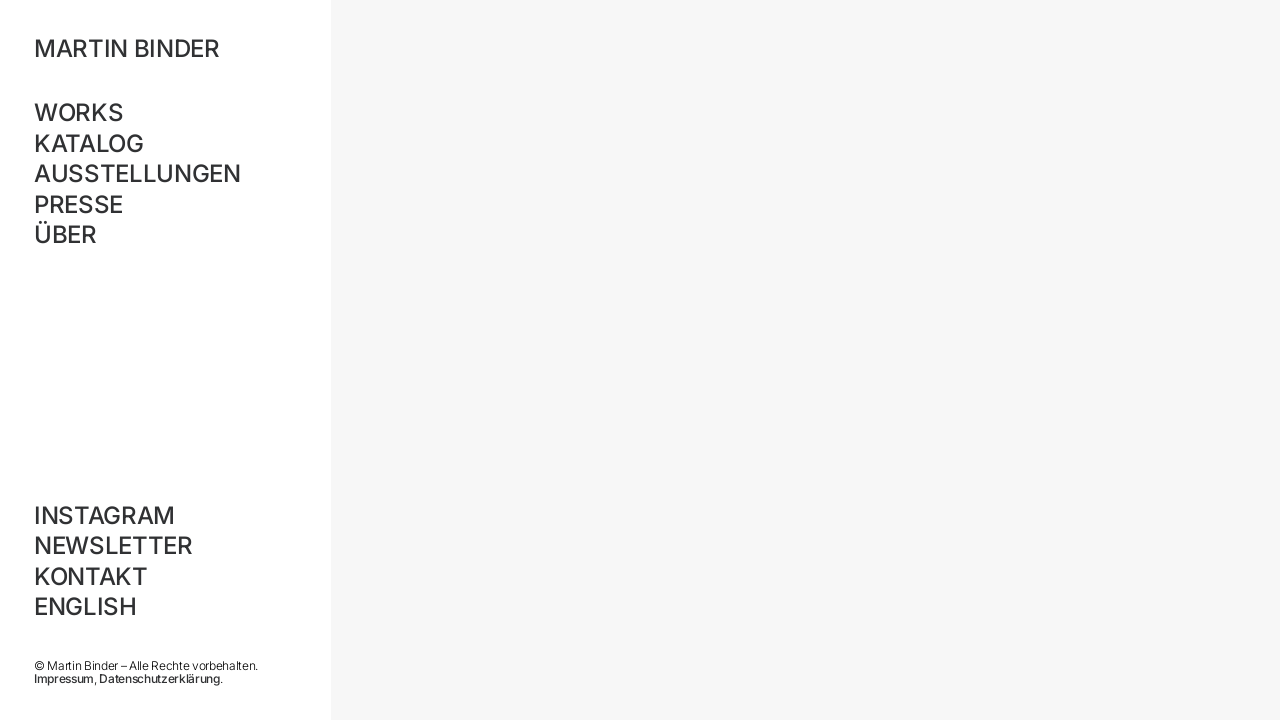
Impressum (64, 678)
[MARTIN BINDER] (164, 49)
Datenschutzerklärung (159, 678)
